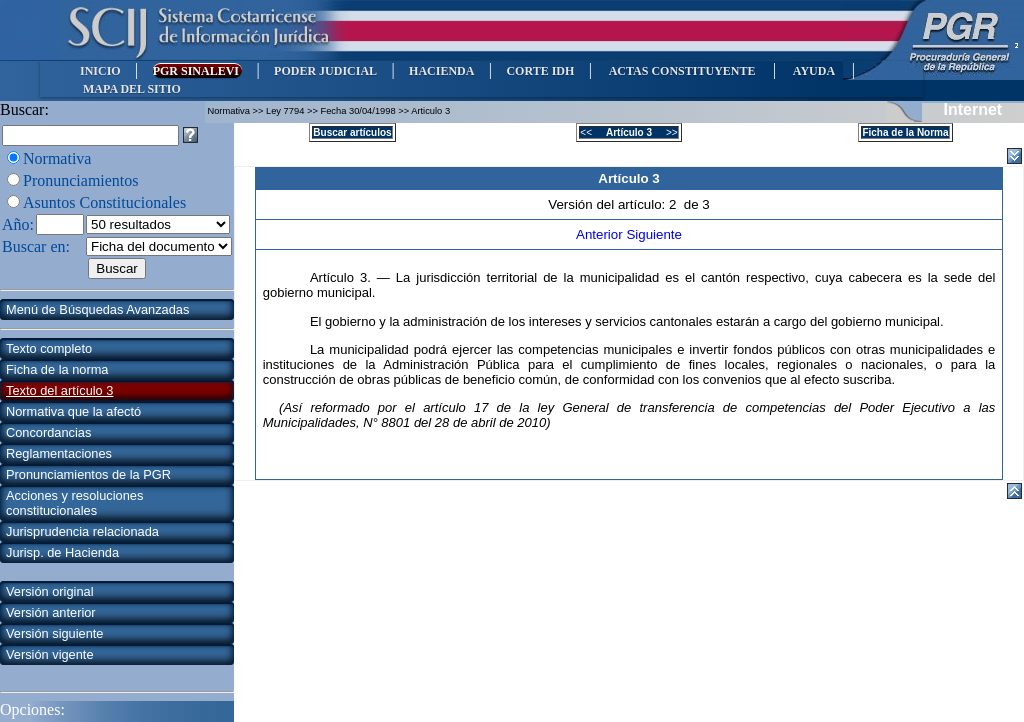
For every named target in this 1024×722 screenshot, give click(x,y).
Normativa (57, 158)
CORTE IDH (540, 71)
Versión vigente (50, 654)
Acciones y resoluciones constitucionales (74, 503)
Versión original (50, 591)
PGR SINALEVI (197, 71)
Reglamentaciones (59, 453)
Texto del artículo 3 (59, 390)
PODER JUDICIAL (325, 71)
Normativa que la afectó (73, 411)
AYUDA (813, 71)
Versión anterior (51, 612)
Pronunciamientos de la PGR (88, 474)
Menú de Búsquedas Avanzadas (97, 309)
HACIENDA (441, 71)
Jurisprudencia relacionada (82, 531)
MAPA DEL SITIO (132, 89)
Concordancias (48, 432)
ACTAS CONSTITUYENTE (682, 71)
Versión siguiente (54, 633)
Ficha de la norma (57, 369)
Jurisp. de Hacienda (62, 552)
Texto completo (49, 348)
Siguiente (654, 234)
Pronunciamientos (81, 180)
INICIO (100, 71)
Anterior (601, 234)
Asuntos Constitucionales (104, 202)
